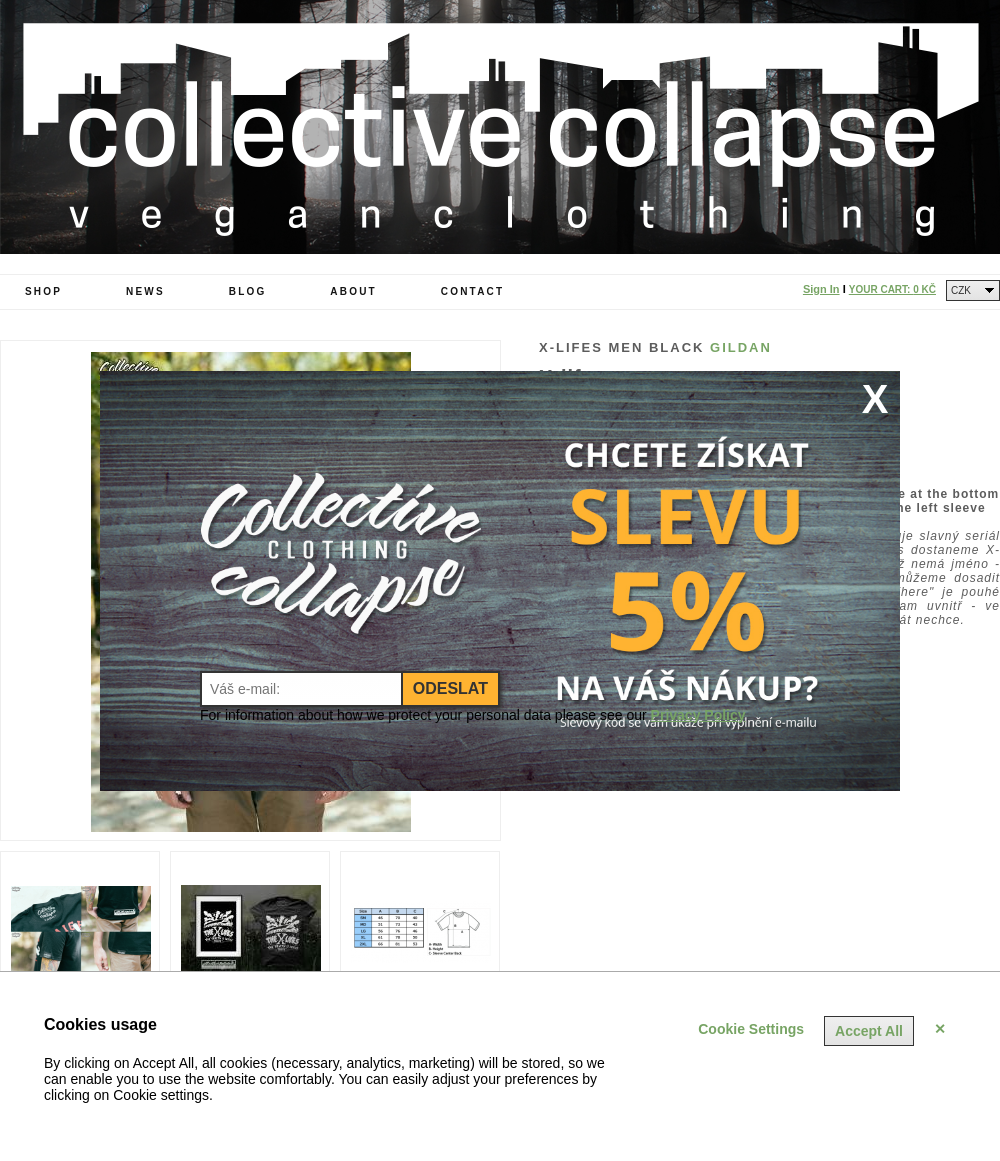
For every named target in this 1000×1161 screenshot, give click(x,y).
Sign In (821, 289)
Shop (43, 291)
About (353, 291)
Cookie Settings (751, 1029)
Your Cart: (892, 289)
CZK (961, 290)
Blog (248, 291)
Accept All (869, 1031)
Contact (473, 291)
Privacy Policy (698, 715)
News (145, 291)
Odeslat (450, 688)
